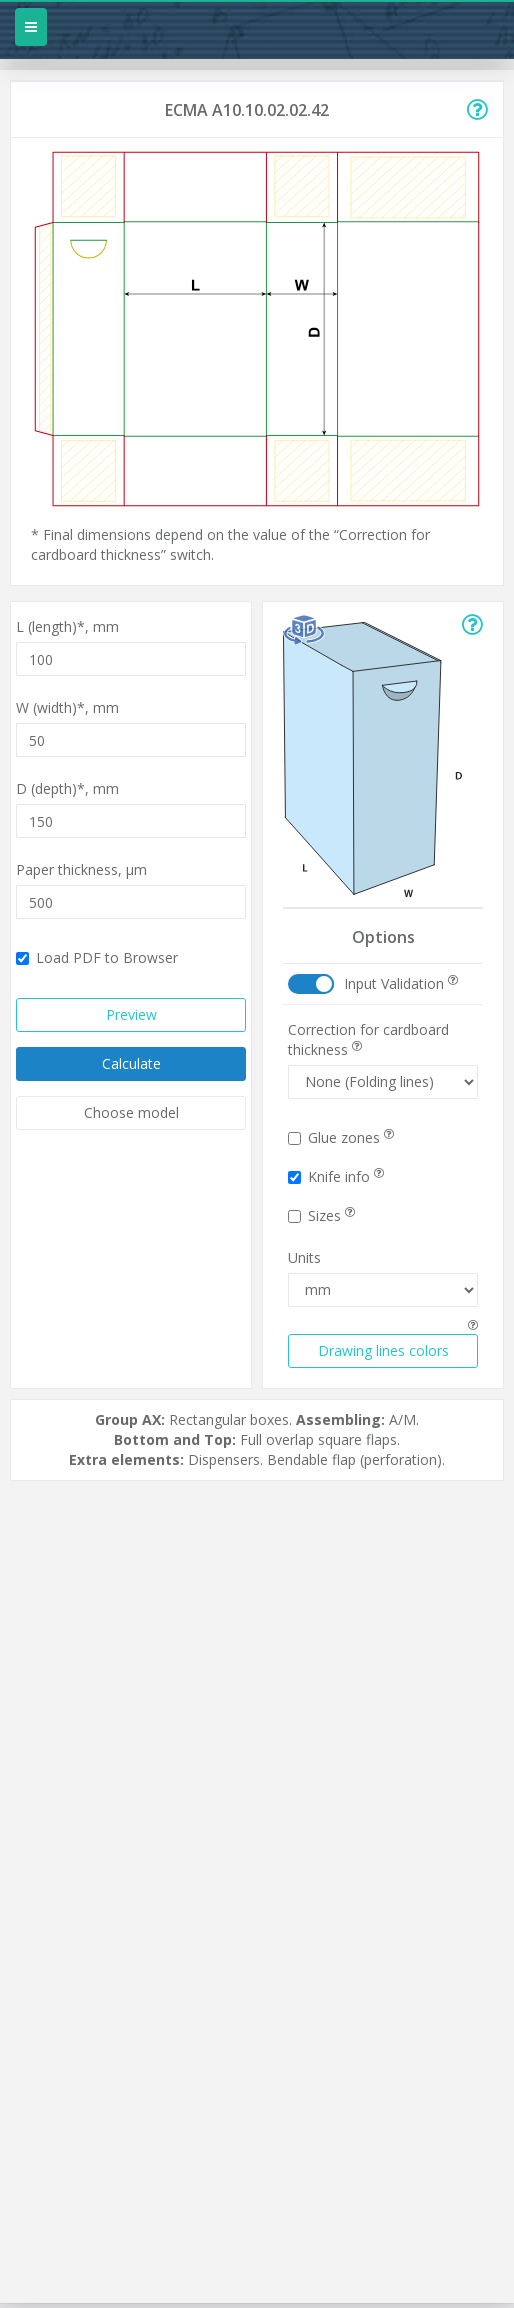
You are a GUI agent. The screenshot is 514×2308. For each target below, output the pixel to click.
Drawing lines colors (383, 1350)
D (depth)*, (67, 788)
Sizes (321, 1215)
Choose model (131, 1112)
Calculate (131, 1063)
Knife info (336, 1176)
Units (304, 1257)
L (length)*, (67, 626)
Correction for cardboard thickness (368, 1039)
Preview (131, 1014)
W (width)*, (67, 707)
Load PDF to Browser (97, 957)
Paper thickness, (81, 869)
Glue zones (341, 1137)
